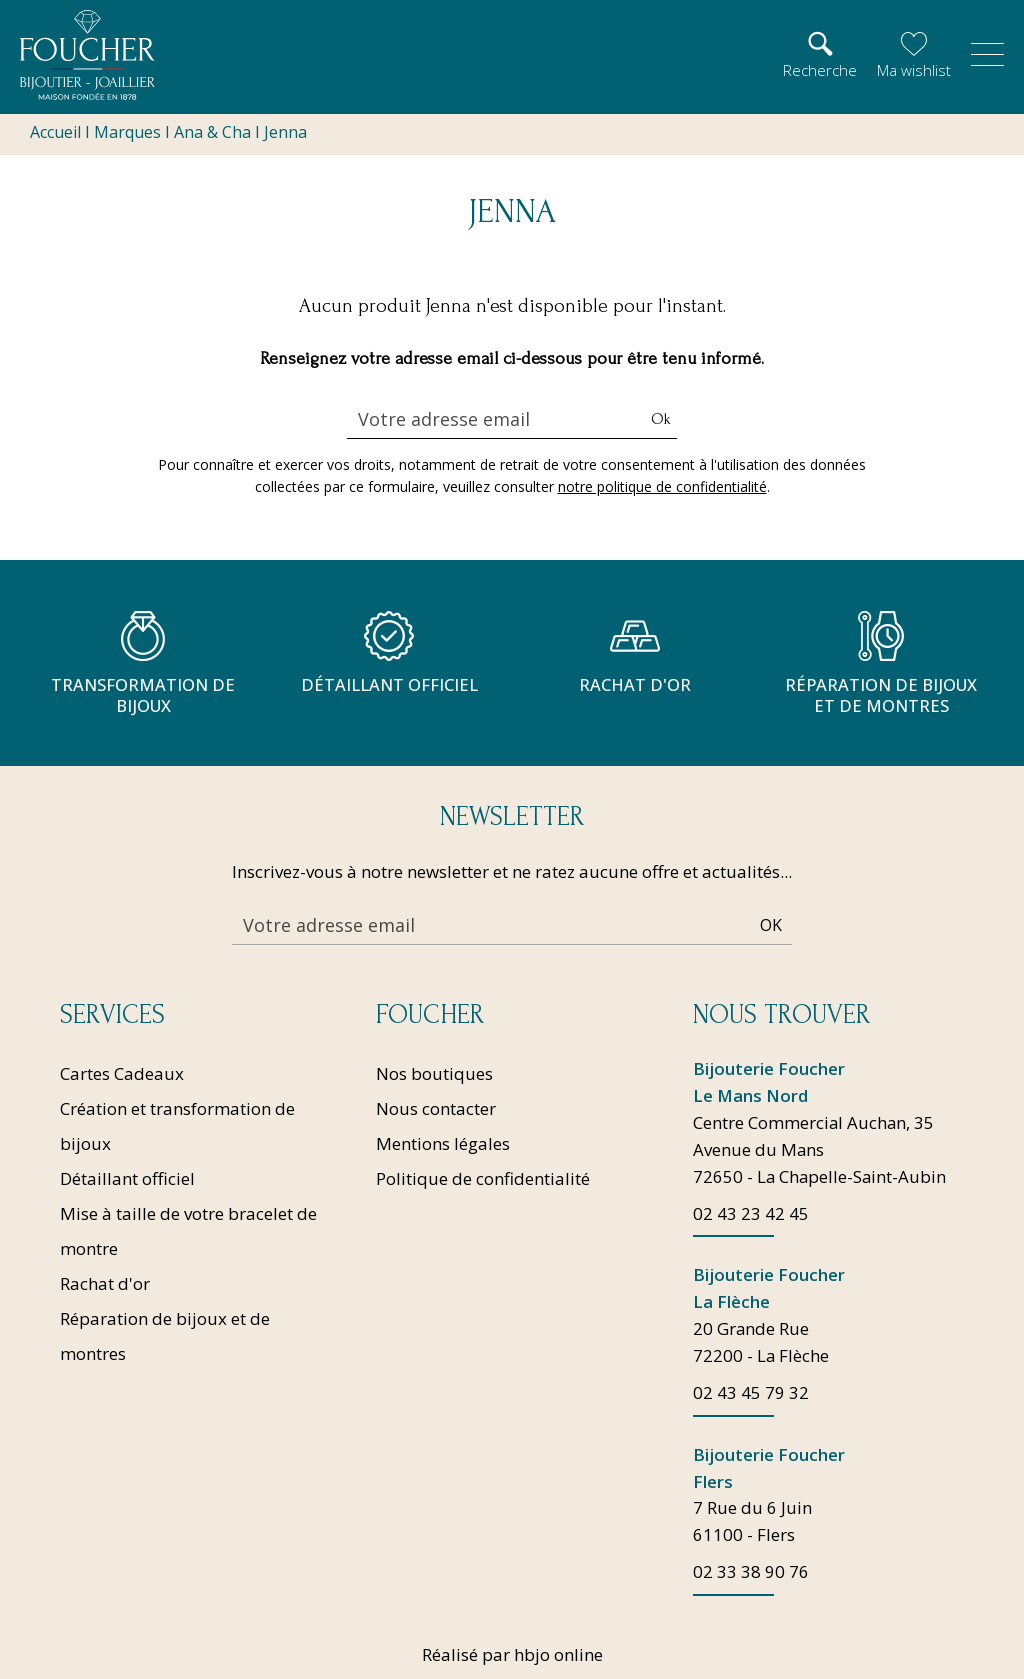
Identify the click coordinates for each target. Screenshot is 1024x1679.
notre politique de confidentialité (662, 486)
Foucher (430, 1013)
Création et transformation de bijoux (177, 1124)
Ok (661, 419)
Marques (127, 132)
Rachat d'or (105, 1281)
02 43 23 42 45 (751, 1212)
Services (112, 1013)
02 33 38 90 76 (751, 1572)
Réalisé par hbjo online (512, 1654)
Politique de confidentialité (483, 1176)
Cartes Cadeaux (122, 1071)
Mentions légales (443, 1141)
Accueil (55, 132)
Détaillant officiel (127, 1176)
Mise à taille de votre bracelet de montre (188, 1229)
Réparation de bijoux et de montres (165, 1334)
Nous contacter (436, 1106)
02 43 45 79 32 (751, 1392)
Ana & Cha (212, 132)
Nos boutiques (434, 1071)
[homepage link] (87, 54)
